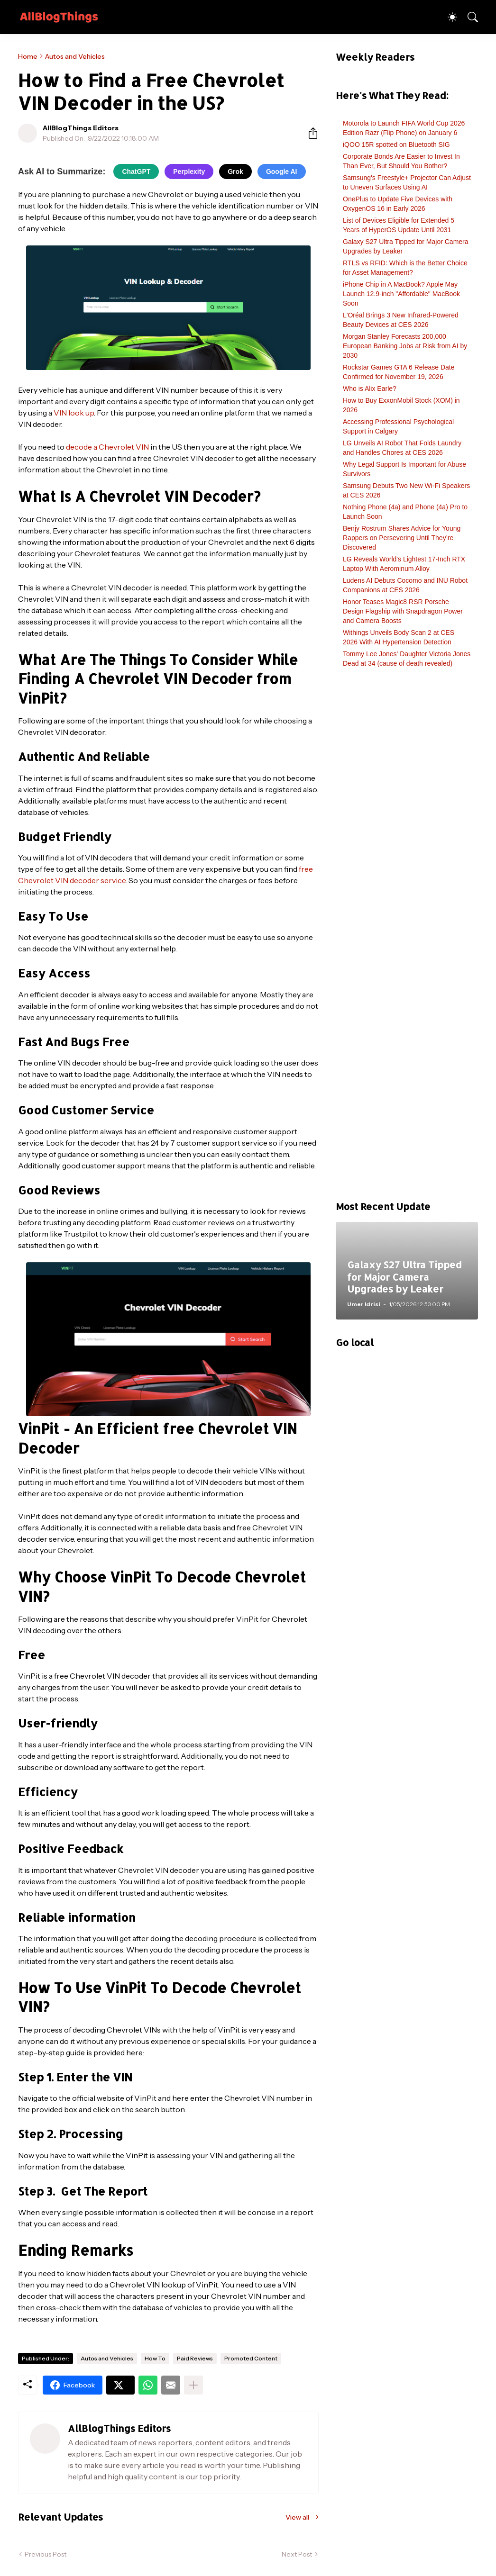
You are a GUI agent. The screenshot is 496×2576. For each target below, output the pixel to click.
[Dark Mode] (447, 17)
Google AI (281, 171)
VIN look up (74, 412)
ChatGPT (136, 171)
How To (155, 2358)
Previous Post (45, 2554)
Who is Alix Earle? (369, 388)
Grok (235, 171)
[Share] (309, 133)
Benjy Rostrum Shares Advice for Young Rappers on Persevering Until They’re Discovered (401, 537)
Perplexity (189, 171)
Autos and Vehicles (75, 56)
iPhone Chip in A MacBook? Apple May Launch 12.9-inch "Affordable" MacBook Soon (401, 293)
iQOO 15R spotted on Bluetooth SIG (396, 144)
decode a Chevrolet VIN (107, 447)
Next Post (297, 2554)
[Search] (468, 17)
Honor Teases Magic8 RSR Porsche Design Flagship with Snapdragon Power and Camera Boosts (403, 611)
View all (297, 2517)
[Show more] (193, 2385)
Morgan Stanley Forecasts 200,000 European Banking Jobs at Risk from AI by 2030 (405, 346)
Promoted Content (250, 2358)
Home (27, 56)
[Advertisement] (407, 939)
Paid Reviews (195, 2358)
